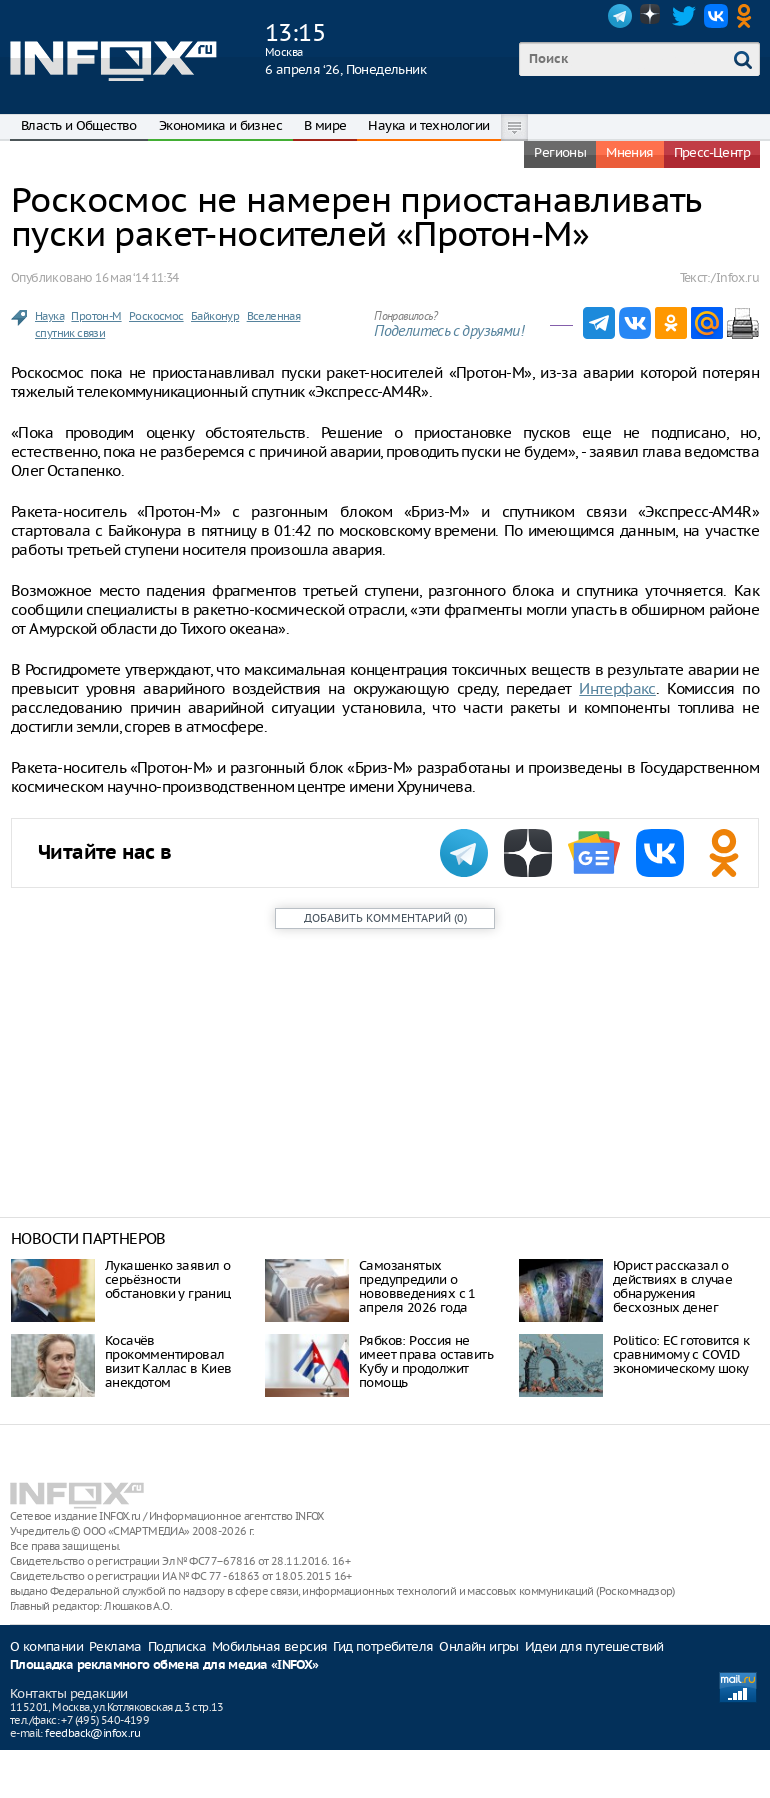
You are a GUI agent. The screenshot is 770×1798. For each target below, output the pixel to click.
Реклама (115, 1646)
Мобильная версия (269, 1646)
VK (716, 16)
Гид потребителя (383, 1646)
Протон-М (96, 316)
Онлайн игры (478, 1646)
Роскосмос (156, 316)
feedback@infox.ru (92, 1733)
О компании (46, 1646)
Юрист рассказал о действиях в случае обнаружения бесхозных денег (672, 1286)
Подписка (177, 1646)
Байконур (215, 316)
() (385, 918)
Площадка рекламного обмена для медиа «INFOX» (164, 1665)
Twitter (684, 16)
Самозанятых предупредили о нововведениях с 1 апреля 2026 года (417, 1286)
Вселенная (274, 316)
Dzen (652, 16)
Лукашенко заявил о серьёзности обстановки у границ (168, 1279)
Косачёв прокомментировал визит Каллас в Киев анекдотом (168, 1361)
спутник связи (70, 333)
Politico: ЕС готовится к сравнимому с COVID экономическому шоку (681, 1354)
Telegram (620, 16)
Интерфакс (617, 688)
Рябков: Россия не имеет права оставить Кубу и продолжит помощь (426, 1361)
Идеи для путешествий (594, 1646)
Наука (49, 316)
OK (748, 16)
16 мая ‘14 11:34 (136, 277)
